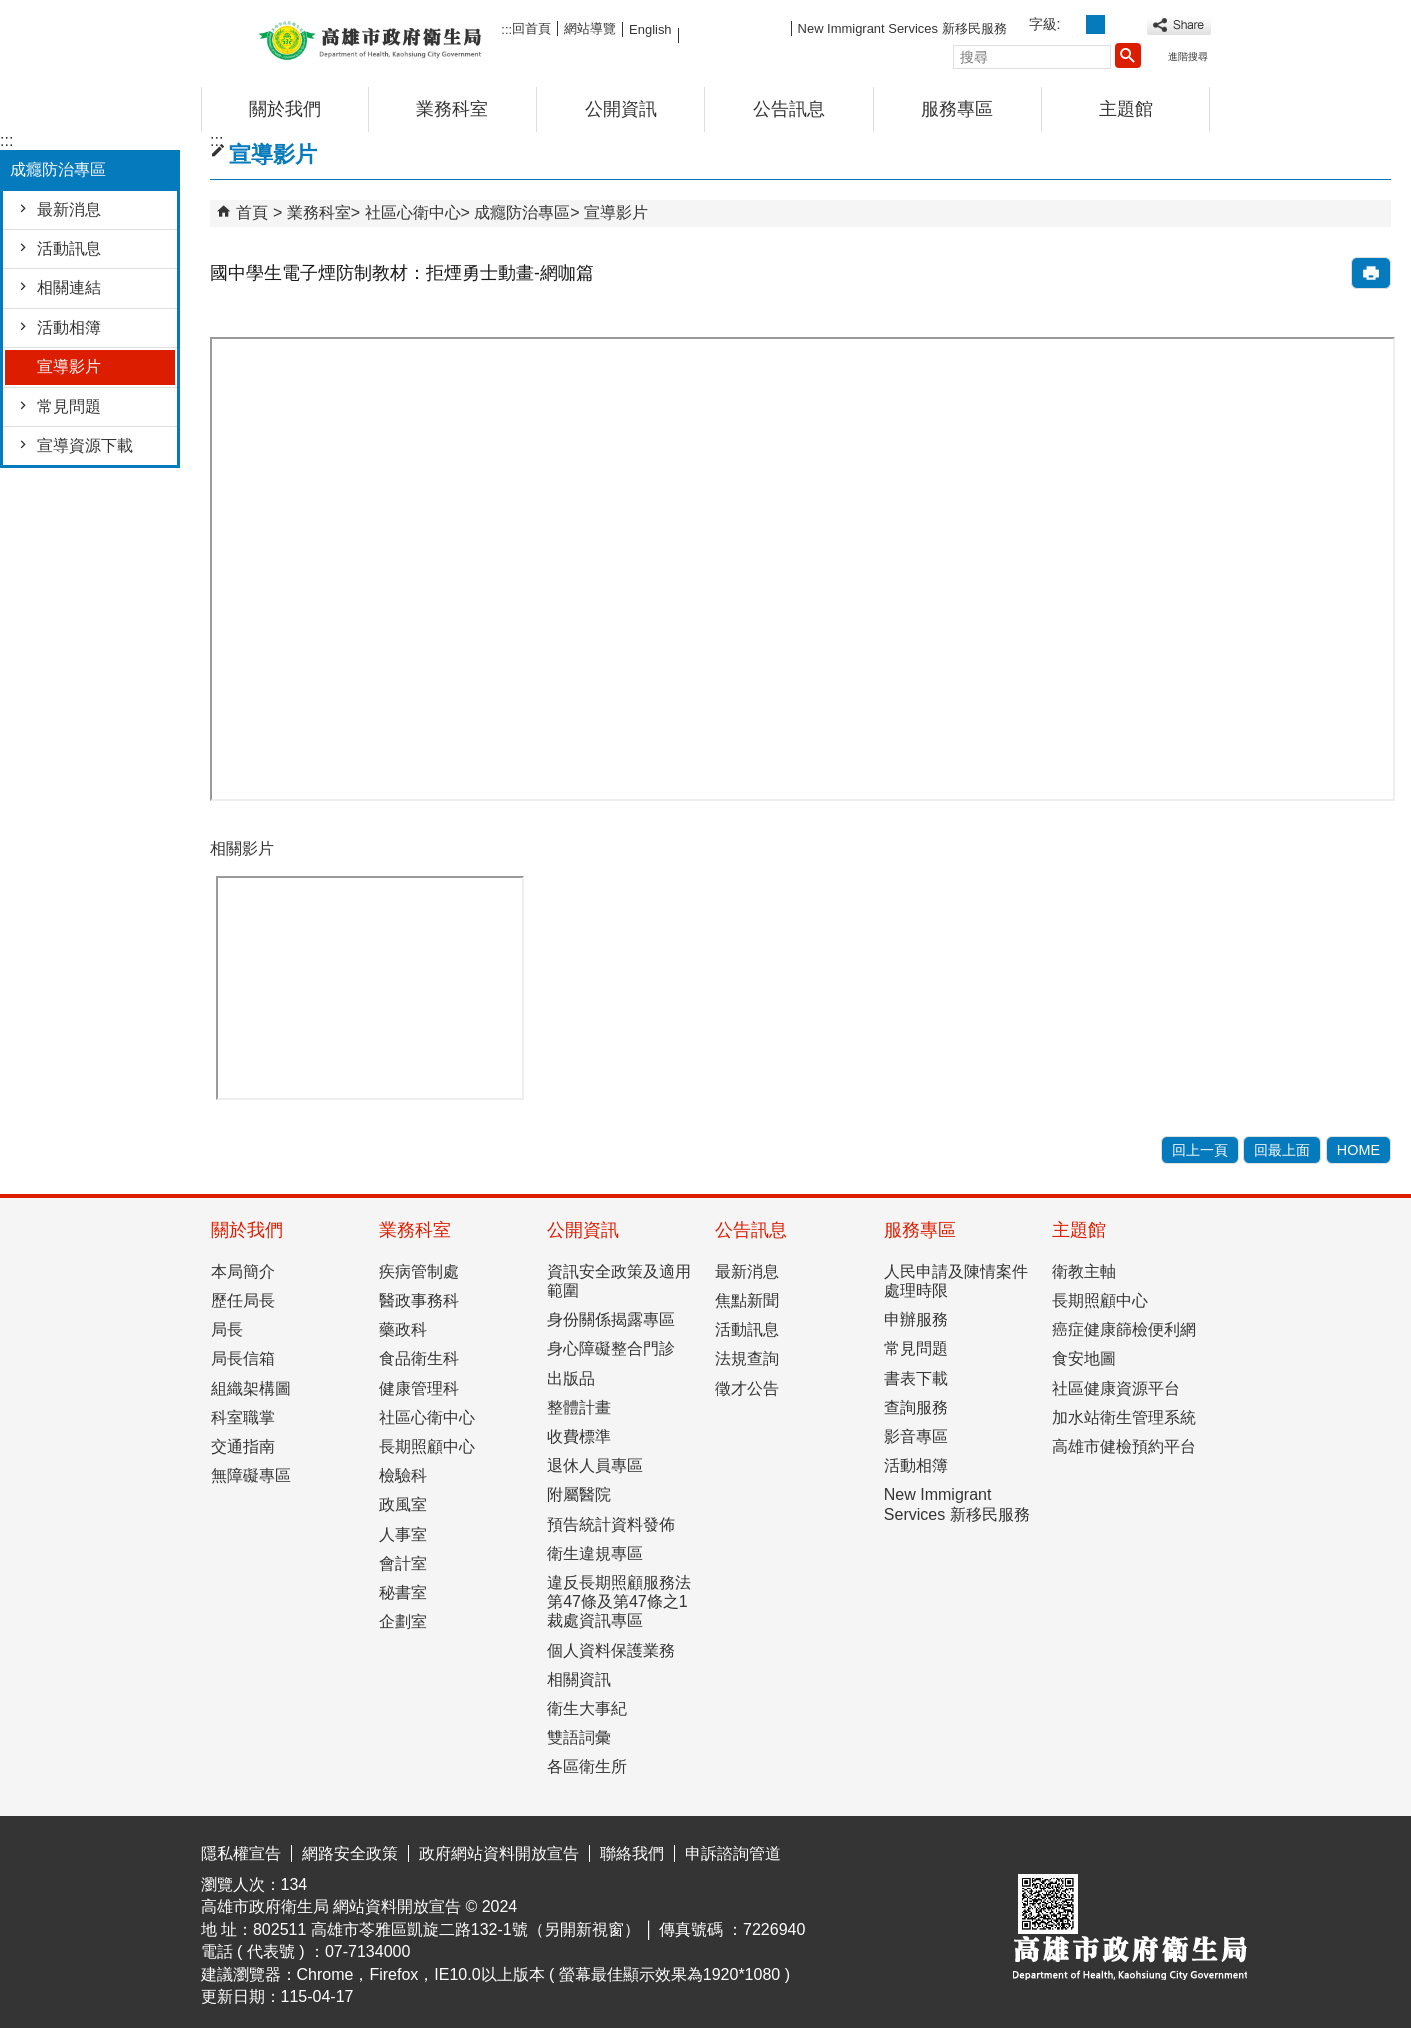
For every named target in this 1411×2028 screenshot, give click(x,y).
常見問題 (69, 406)
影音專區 (916, 1436)
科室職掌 (243, 1417)
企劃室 (403, 1621)
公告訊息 (789, 109)
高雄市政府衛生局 (370, 38)
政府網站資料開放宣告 (499, 1853)
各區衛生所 (587, 1766)
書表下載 (916, 1378)
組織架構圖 (251, 1388)
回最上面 (1282, 1150)
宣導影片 (69, 366)
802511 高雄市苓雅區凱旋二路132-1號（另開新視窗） (446, 1929)
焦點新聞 (747, 1300)
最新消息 (69, 209)
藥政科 (403, 1329)
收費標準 (579, 1436)
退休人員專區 (595, 1465)
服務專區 (957, 109)
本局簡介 (243, 1271)
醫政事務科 (419, 1300)
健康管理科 (419, 1388)
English (650, 29)
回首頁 (531, 28)
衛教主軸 (1084, 1271)
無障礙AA (1138, 1850)
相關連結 (69, 287)
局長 (227, 1329)
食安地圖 (1084, 1358)
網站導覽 (590, 28)
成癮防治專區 (522, 212)
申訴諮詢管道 (733, 1853)
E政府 (1039, 1848)
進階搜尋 (1188, 56)
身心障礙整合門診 (611, 1348)
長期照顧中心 (427, 1446)
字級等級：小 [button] (1073, 24)
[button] (1128, 55)
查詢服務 (916, 1407)
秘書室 (403, 1592)
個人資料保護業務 (611, 1650)
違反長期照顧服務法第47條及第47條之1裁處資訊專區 (619, 1601)
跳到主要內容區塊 (10, 15)
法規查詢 (747, 1358)
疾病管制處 (419, 1271)
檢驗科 (403, 1475)
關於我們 (285, 109)
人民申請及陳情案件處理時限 (956, 1281)
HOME (1358, 1150)
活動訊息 (69, 248)
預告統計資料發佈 (611, 1524)
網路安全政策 (350, 1853)
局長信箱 (243, 1358)
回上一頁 (1200, 1150)
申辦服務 (916, 1319)
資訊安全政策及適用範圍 (619, 1281)
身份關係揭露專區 (611, 1319)
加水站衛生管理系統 (1124, 1417)
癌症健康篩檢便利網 (1124, 1329)
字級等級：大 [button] (1117, 24)
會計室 (403, 1563)
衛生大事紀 (587, 1708)
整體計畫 (579, 1407)
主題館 (1126, 109)
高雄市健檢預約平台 (1124, 1446)
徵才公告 (747, 1388)
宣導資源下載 (85, 445)
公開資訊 (621, 109)
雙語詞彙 (579, 1737)
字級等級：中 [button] (1095, 24)
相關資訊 (579, 1679)
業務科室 (452, 109)
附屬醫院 (579, 1494)
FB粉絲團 (735, 27)
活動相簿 (69, 327)
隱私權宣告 (241, 1853)
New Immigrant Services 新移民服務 (902, 28)
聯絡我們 (632, 1853)
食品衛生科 (419, 1358)
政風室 (403, 1504)
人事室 (403, 1534)
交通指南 (243, 1446)
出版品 (571, 1378)
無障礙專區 (251, 1475)
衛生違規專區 (595, 1553)
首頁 (252, 212)
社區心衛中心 (413, 212)
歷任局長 (243, 1300)
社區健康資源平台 (1116, 1388)
